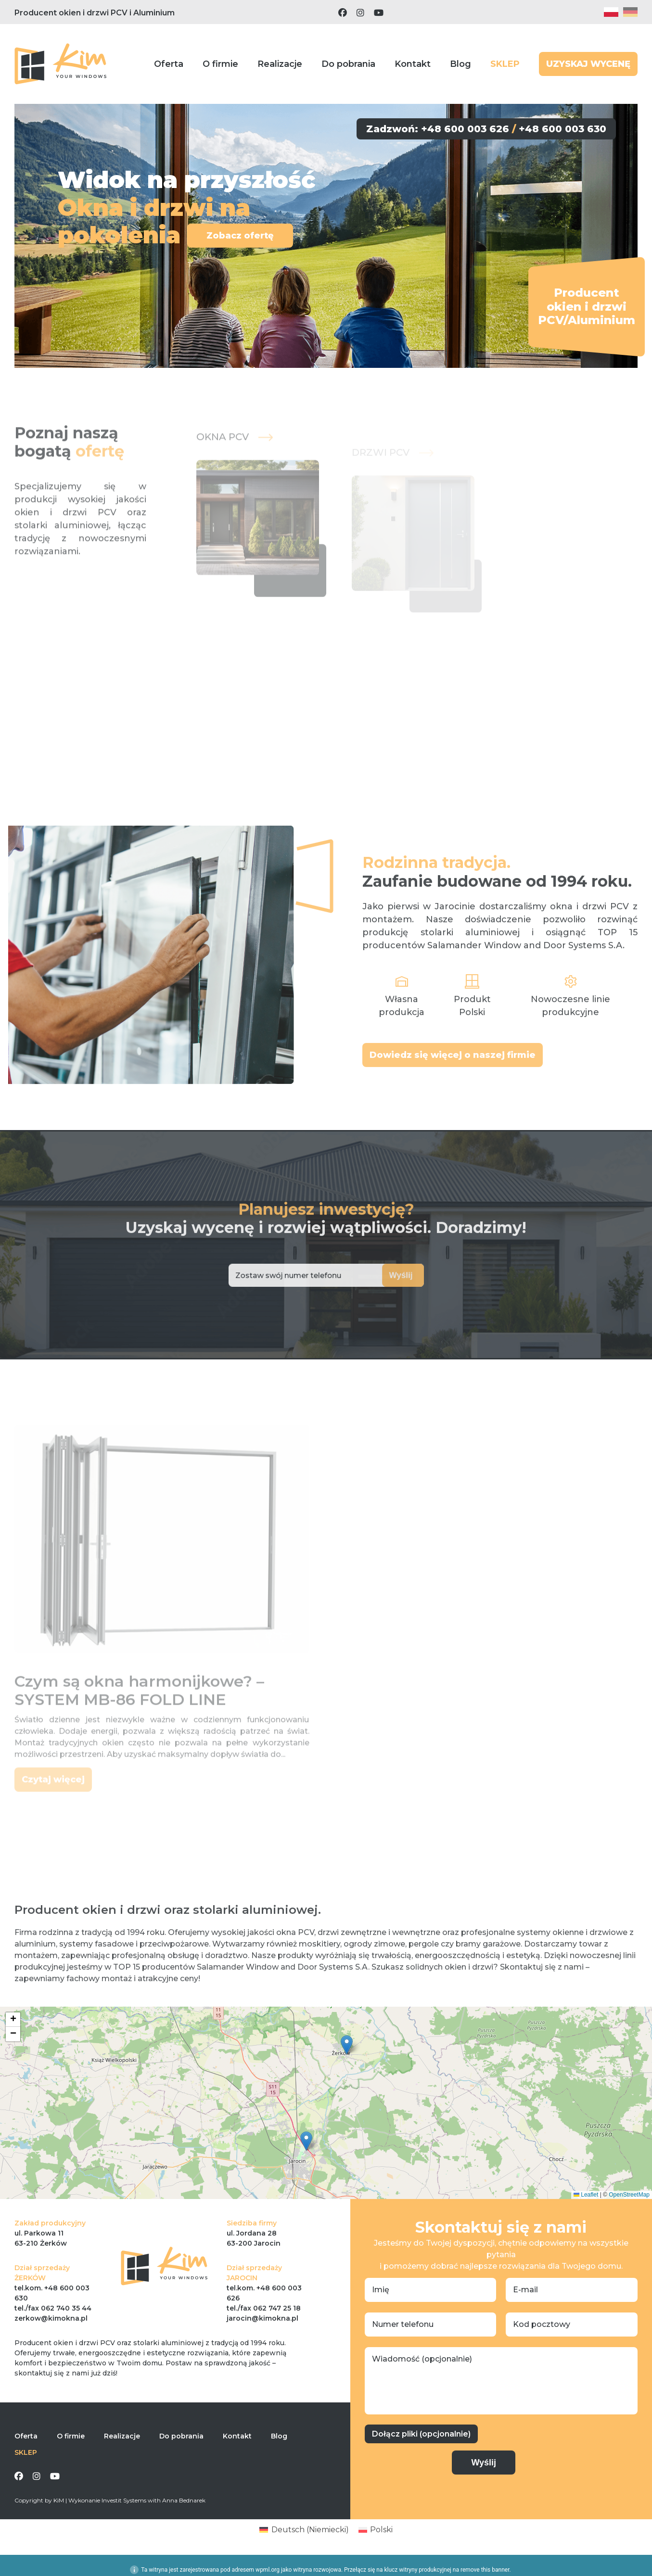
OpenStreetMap (629, 2194)
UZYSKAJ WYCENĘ (588, 64)
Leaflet (586, 2194)
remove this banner (485, 2569)
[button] (347, 2045)
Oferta (168, 64)
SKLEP (505, 64)
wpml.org (268, 2569)
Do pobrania (348, 64)
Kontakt (413, 64)
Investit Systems (124, 2500)
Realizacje (279, 64)
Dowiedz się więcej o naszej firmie (453, 1090)
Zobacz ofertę (238, 235)
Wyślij (377, 1275)
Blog (460, 64)
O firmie (220, 64)
